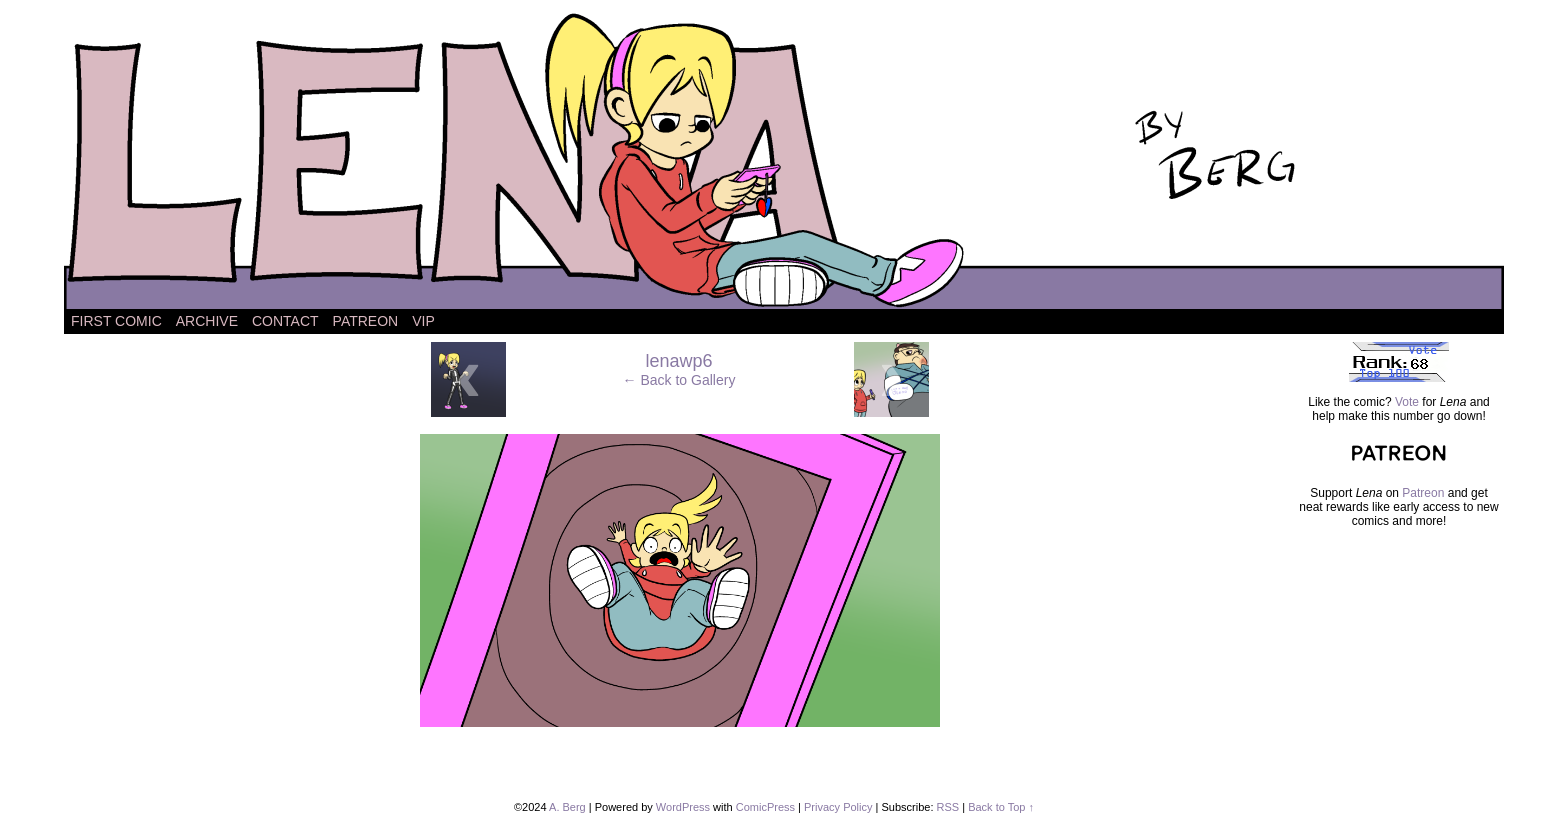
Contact (285, 321)
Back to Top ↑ (1001, 807)
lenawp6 (678, 361)
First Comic (116, 321)
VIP (423, 321)
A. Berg (567, 807)
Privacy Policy (838, 807)
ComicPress (765, 807)
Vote (1407, 402)
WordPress (683, 807)
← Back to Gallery (679, 380)
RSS (948, 807)
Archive (207, 321)
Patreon (366, 321)
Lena (784, 159)
